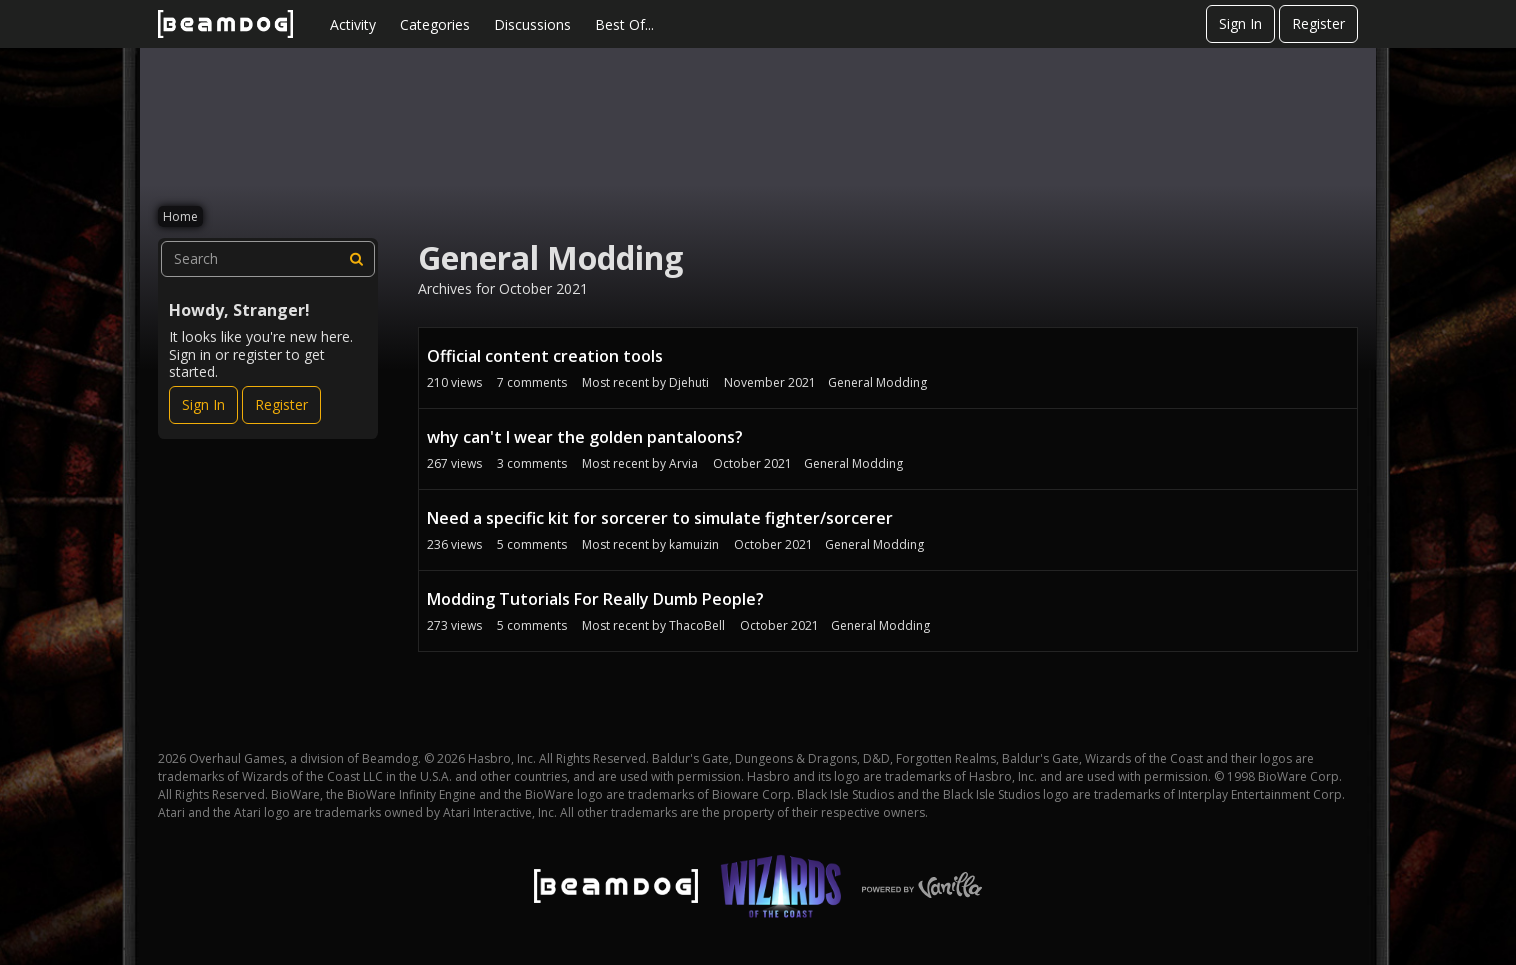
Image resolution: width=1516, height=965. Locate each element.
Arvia (683, 463)
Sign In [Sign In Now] (203, 404)
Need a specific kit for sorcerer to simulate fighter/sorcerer (660, 518)
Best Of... (624, 24)
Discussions (532, 24)
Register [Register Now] (281, 404)
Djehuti (689, 382)
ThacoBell (697, 625)
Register (1318, 23)
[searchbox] (268, 259)
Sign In (1240, 23)
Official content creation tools (545, 356)
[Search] (357, 259)
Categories (435, 24)
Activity (353, 24)
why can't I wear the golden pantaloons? (585, 437)
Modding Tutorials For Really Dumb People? (595, 599)
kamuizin (694, 544)
